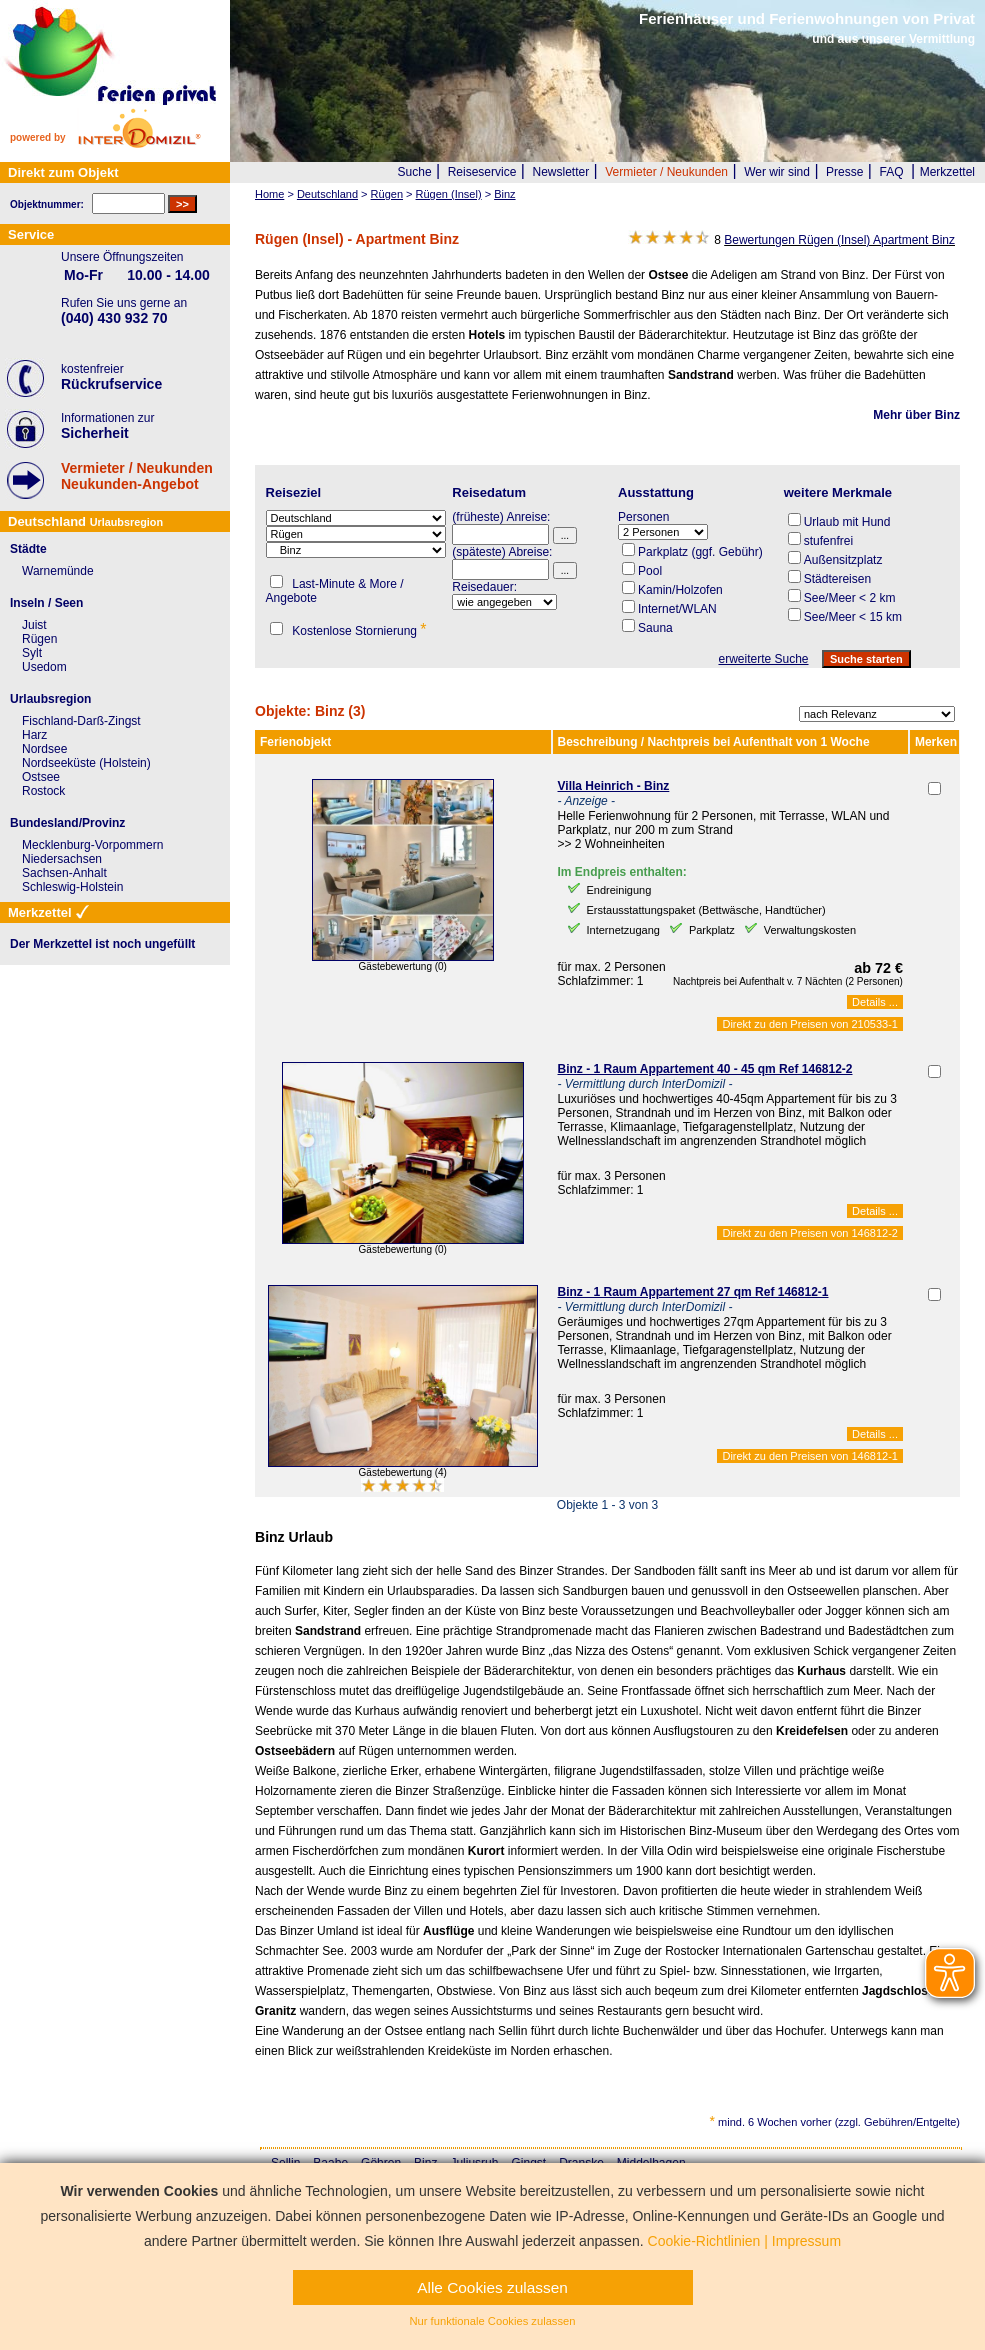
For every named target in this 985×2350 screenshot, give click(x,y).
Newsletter (560, 172)
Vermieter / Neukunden (666, 172)
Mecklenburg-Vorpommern (92, 845)
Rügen (39, 639)
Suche (415, 172)
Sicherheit (95, 433)
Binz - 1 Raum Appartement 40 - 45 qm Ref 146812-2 (705, 1069)
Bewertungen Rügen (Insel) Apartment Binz (839, 240)
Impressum (806, 2241)
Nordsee (44, 749)
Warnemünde (58, 571)
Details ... (875, 1002)
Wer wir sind (777, 172)
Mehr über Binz (916, 415)
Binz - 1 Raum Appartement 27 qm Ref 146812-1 (693, 1292)
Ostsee (41, 777)
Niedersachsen (62, 859)
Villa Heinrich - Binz (614, 786)
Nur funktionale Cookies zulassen (492, 2321)
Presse (844, 172)
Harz (34, 735)
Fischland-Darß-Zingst (81, 721)
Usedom (44, 667)
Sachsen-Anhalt (64, 873)
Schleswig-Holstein (72, 887)
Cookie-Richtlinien (704, 2241)
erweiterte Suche (763, 659)
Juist (34, 625)
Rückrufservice (111, 384)
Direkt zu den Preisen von (810, 1024)
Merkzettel (947, 172)
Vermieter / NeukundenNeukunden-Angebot (137, 476)
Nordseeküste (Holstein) (86, 763)
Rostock (43, 791)
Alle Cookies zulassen (492, 2287)
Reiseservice (482, 172)
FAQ (892, 172)
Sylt (32, 653)
